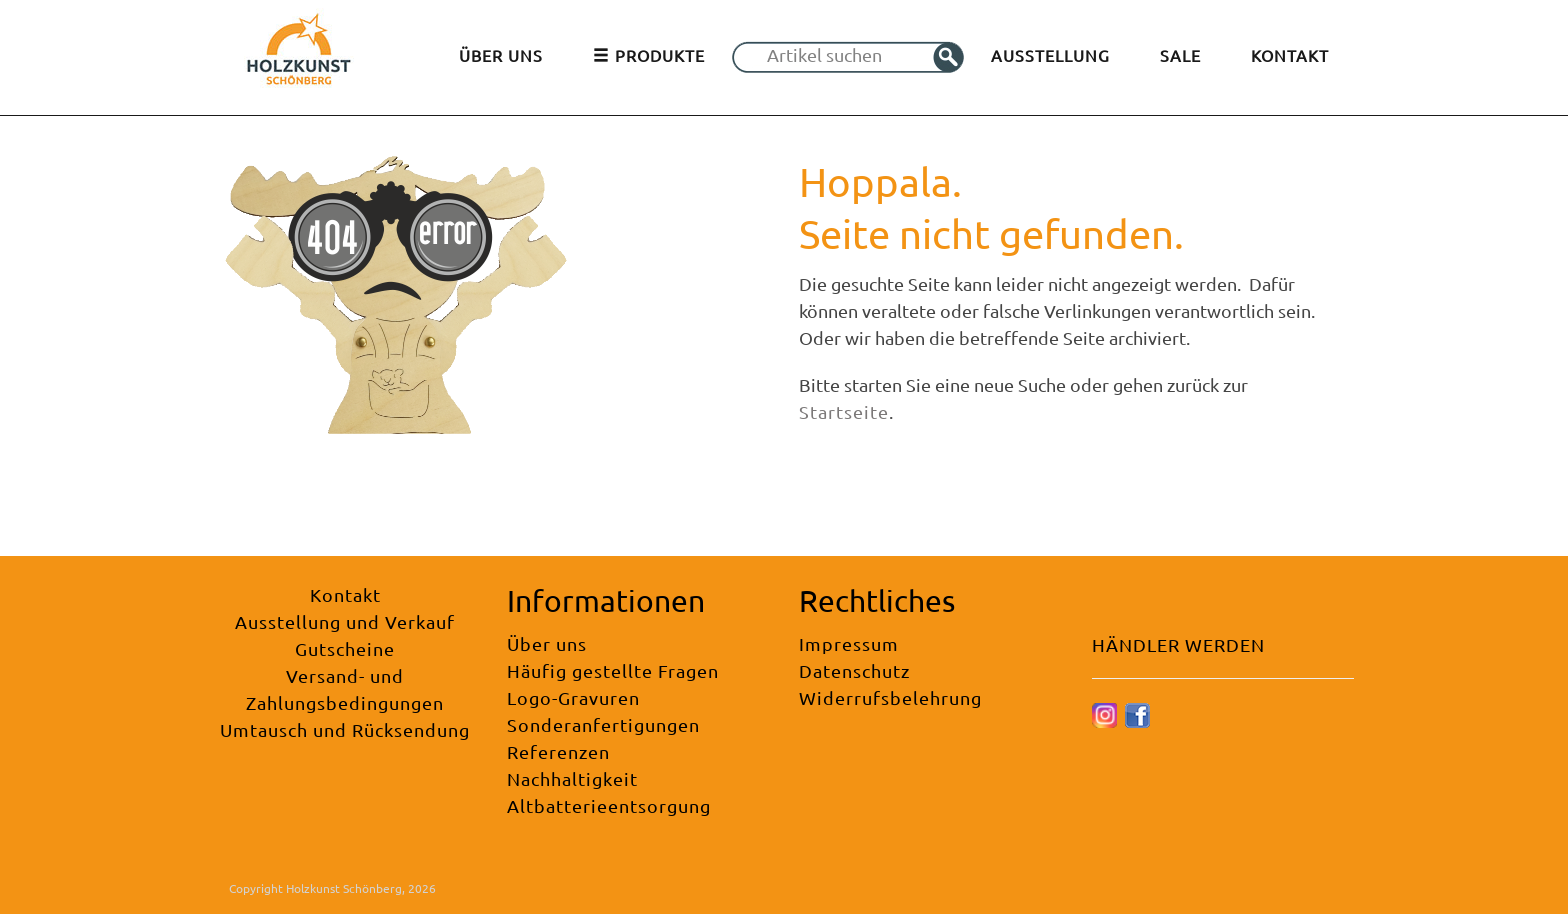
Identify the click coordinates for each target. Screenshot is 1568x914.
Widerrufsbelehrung (890, 697)
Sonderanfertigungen (603, 724)
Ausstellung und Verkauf (345, 621)
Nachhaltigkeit (572, 778)
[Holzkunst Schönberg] (299, 55)
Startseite (844, 411)
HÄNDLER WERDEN (1178, 644)
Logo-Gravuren (573, 697)
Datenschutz (854, 670)
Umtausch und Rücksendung (345, 729)
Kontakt (345, 594)
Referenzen (558, 751)
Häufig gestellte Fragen (613, 670)
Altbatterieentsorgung (609, 805)
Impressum (849, 643)
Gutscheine (345, 648)
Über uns (547, 643)
